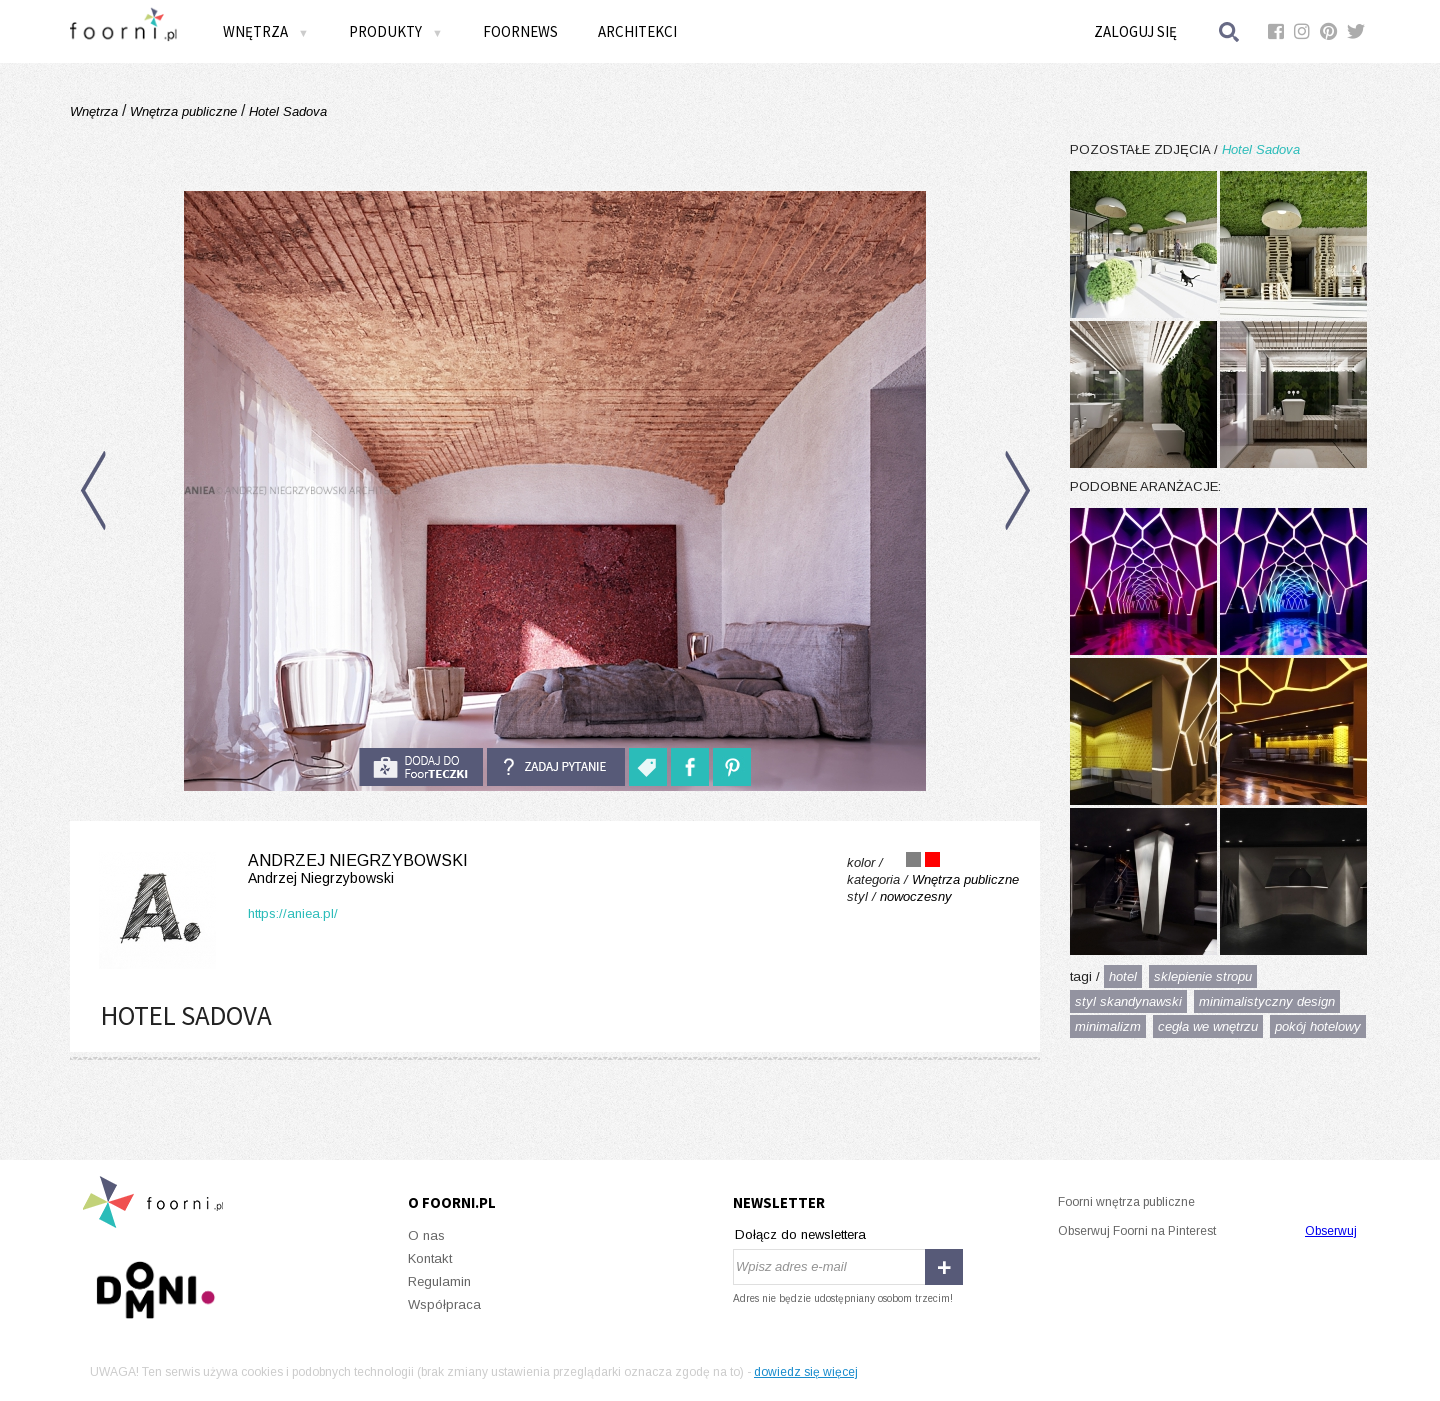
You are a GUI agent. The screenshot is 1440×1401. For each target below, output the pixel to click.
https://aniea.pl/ (293, 913)
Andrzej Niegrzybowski (279, 869)
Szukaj (1230, 31)
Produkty (396, 31)
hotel (1123, 976)
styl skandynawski (1128, 1001)
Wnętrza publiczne (183, 111)
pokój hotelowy (1318, 1026)
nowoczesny (916, 896)
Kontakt (430, 1258)
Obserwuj (1331, 1231)
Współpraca (444, 1304)
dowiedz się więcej (806, 1372)
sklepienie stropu (1203, 976)
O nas (426, 1235)
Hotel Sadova (286, 111)
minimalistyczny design (1267, 1001)
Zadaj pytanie (556, 767)
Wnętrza (266, 31)
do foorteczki (421, 767)
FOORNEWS (520, 31)
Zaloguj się (1135, 31)
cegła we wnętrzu (1208, 1026)
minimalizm (1108, 1026)
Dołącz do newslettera (800, 1234)
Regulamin (439, 1281)
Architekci (637, 31)
